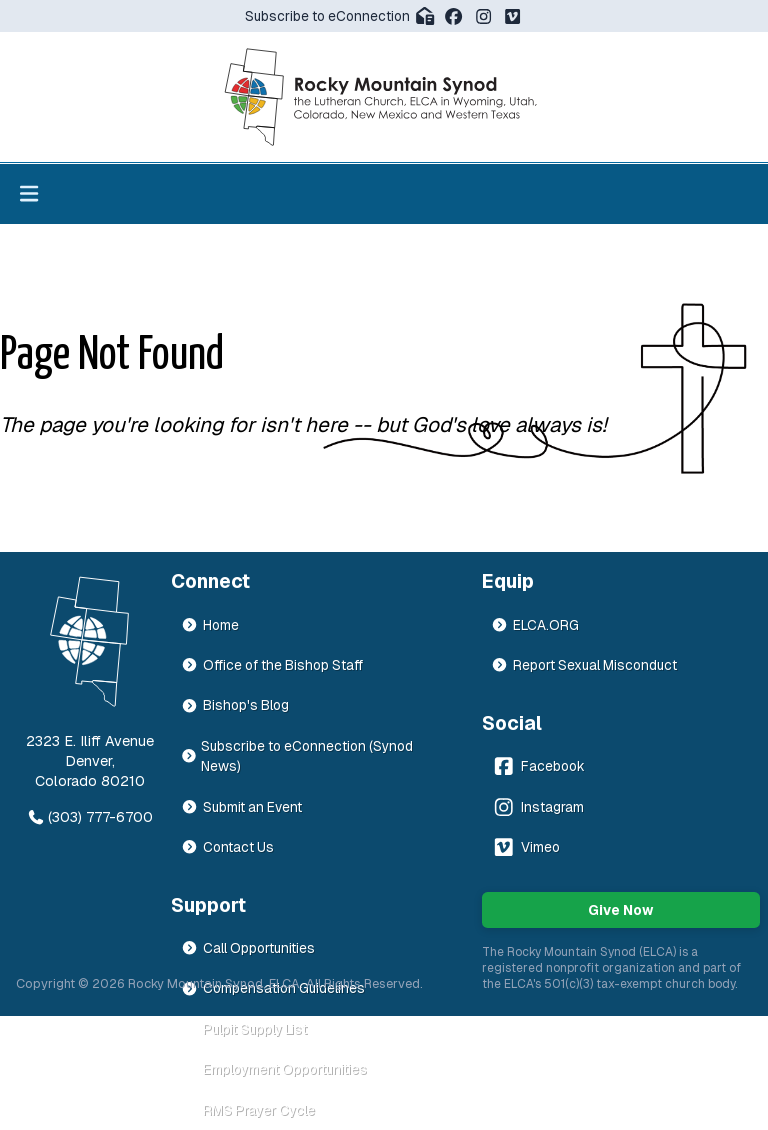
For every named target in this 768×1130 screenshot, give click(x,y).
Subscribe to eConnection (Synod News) (297, 756)
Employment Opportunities (274, 1069)
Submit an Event (241, 807)
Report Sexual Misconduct (584, 665)
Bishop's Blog (235, 705)
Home (210, 625)
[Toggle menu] (29, 194)
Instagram (537, 807)
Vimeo (525, 847)
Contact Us (227, 847)
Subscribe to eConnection (340, 16)
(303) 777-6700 (90, 817)
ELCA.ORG (535, 625)
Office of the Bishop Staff (272, 665)
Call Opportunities (248, 948)
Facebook (538, 766)
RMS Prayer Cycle (248, 1110)
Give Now (621, 910)
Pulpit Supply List (244, 1029)
